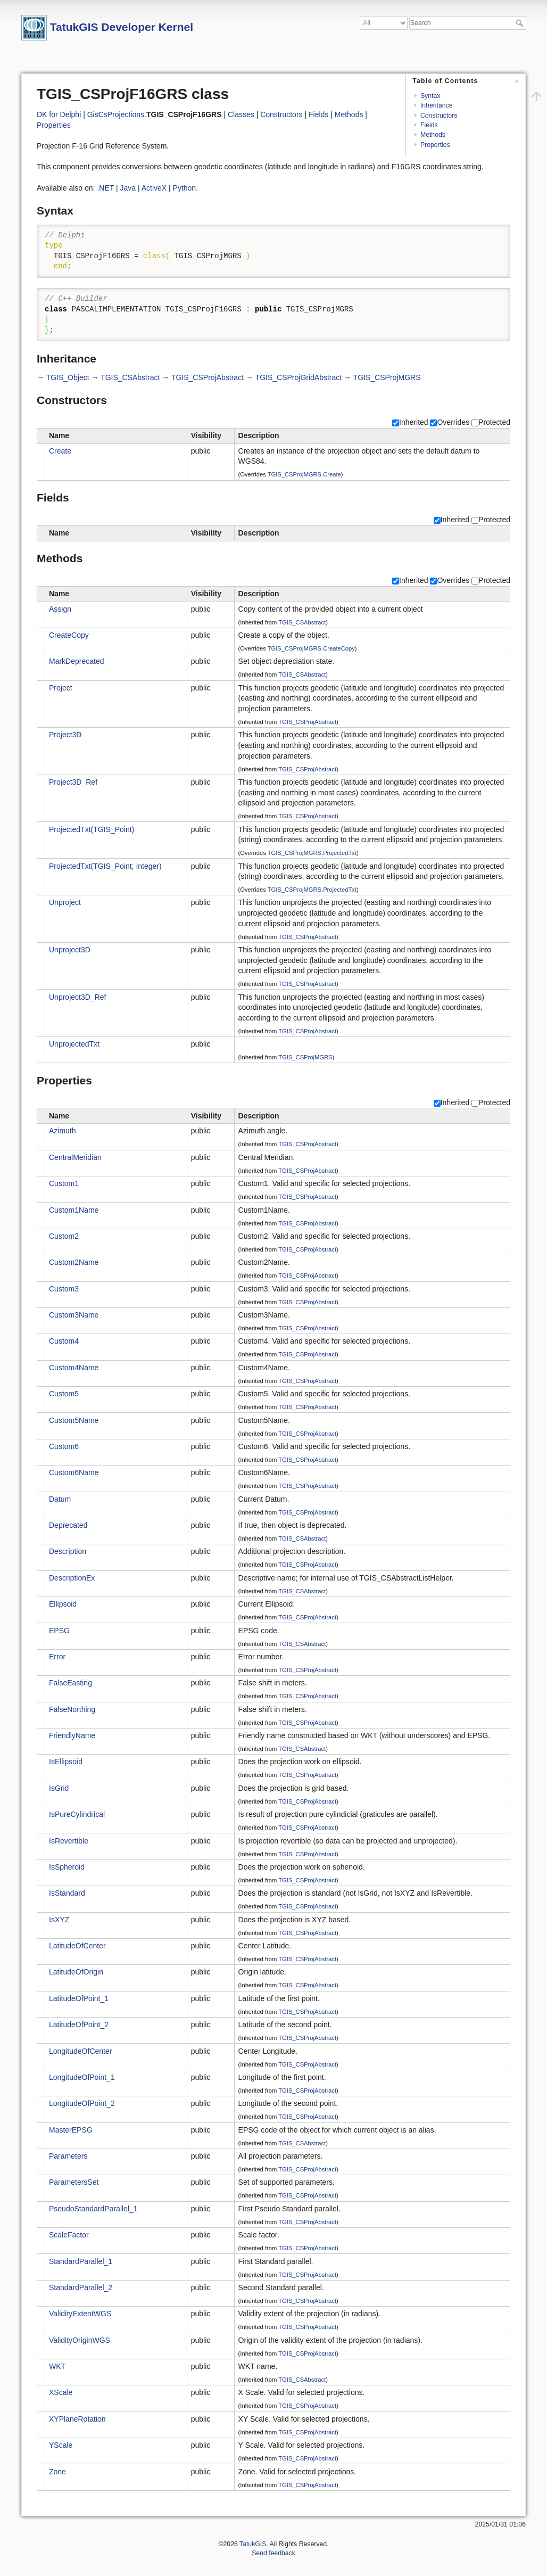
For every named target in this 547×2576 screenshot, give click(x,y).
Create (60, 451)
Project (60, 688)
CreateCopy (69, 635)
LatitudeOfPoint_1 (79, 1998)
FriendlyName (72, 1735)
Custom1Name (73, 1210)
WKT (57, 2366)
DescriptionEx (72, 1578)
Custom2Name (73, 1262)
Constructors (438, 115)
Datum (60, 1499)
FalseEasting (70, 1682)
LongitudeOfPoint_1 (82, 2077)
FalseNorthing (72, 1709)
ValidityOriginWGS (79, 2340)
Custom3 (64, 1289)
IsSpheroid (67, 1867)
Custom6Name (73, 1472)
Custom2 (64, 1236)
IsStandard (67, 1893)
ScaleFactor (69, 2235)
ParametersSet (73, 2182)
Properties (435, 145)
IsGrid (59, 1788)
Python (184, 188)
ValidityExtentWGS (80, 2313)
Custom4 (64, 1341)
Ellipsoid (63, 1604)
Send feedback (273, 2553)
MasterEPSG (71, 2130)
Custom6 (64, 1446)
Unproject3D (69, 949)
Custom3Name (73, 1315)
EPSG (59, 1630)
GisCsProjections (115, 114)
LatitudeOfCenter (77, 1945)
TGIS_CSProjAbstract (207, 377)
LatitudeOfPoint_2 (79, 2024)
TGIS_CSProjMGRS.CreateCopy (311, 648)
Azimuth (62, 1130)
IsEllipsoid (65, 1761)
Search (521, 23)
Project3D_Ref (73, 782)
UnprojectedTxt (74, 1044)
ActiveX (154, 188)
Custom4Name (73, 1367)
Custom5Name (73, 1420)
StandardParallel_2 (80, 2287)
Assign (60, 609)
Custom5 (64, 1393)
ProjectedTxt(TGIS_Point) (91, 829)
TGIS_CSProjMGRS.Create (304, 474)
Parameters (68, 2156)
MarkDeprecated (76, 661)
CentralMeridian (75, 1157)
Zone (57, 2471)
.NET (105, 188)
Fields (429, 125)
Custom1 (64, 1183)
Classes (241, 114)
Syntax (430, 96)
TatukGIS (252, 2544)
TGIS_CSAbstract (130, 377)
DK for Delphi (59, 114)
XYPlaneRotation (77, 2419)
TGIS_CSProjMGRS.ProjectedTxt (312, 853)
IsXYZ (59, 1919)
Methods (432, 134)
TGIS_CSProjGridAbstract (298, 377)
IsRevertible (68, 1841)
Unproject (65, 902)
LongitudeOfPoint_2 (82, 2103)
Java (128, 188)
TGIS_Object (67, 377)
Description (67, 1551)
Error (57, 1656)
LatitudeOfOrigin (76, 1972)
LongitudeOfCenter (80, 2051)
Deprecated (68, 1525)
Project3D (65, 734)
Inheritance (436, 105)
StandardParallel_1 (80, 2261)
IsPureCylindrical (77, 1814)
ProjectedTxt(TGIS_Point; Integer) (105, 866)
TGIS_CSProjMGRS (387, 377)
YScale (60, 2445)
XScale (60, 2392)
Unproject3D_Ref (77, 997)
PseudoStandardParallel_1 (93, 2208)
